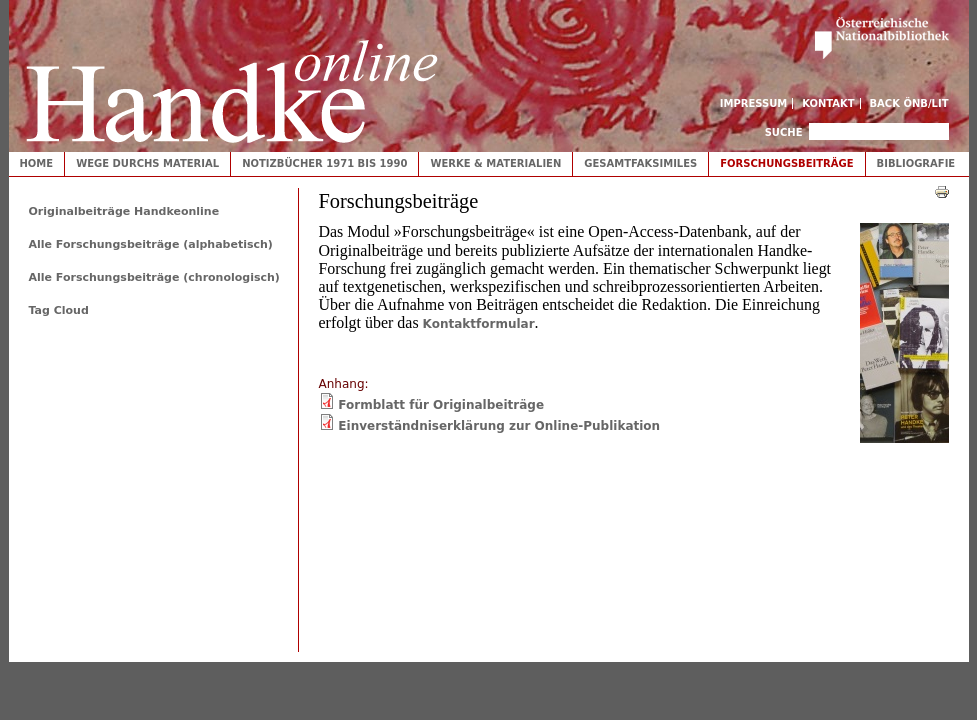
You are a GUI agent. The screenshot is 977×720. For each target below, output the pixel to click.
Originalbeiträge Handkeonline (124, 211)
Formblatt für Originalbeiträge (441, 405)
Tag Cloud (59, 310)
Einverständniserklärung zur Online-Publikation (499, 426)
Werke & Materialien (495, 163)
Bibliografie (916, 163)
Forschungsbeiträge (786, 163)
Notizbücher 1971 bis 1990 (324, 163)
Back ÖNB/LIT (909, 103)
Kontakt (828, 103)
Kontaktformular (479, 324)
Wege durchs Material (147, 163)
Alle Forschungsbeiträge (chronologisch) (154, 277)
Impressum (754, 103)
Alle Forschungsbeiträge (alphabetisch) (151, 244)
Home (37, 163)
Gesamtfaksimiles (640, 163)
